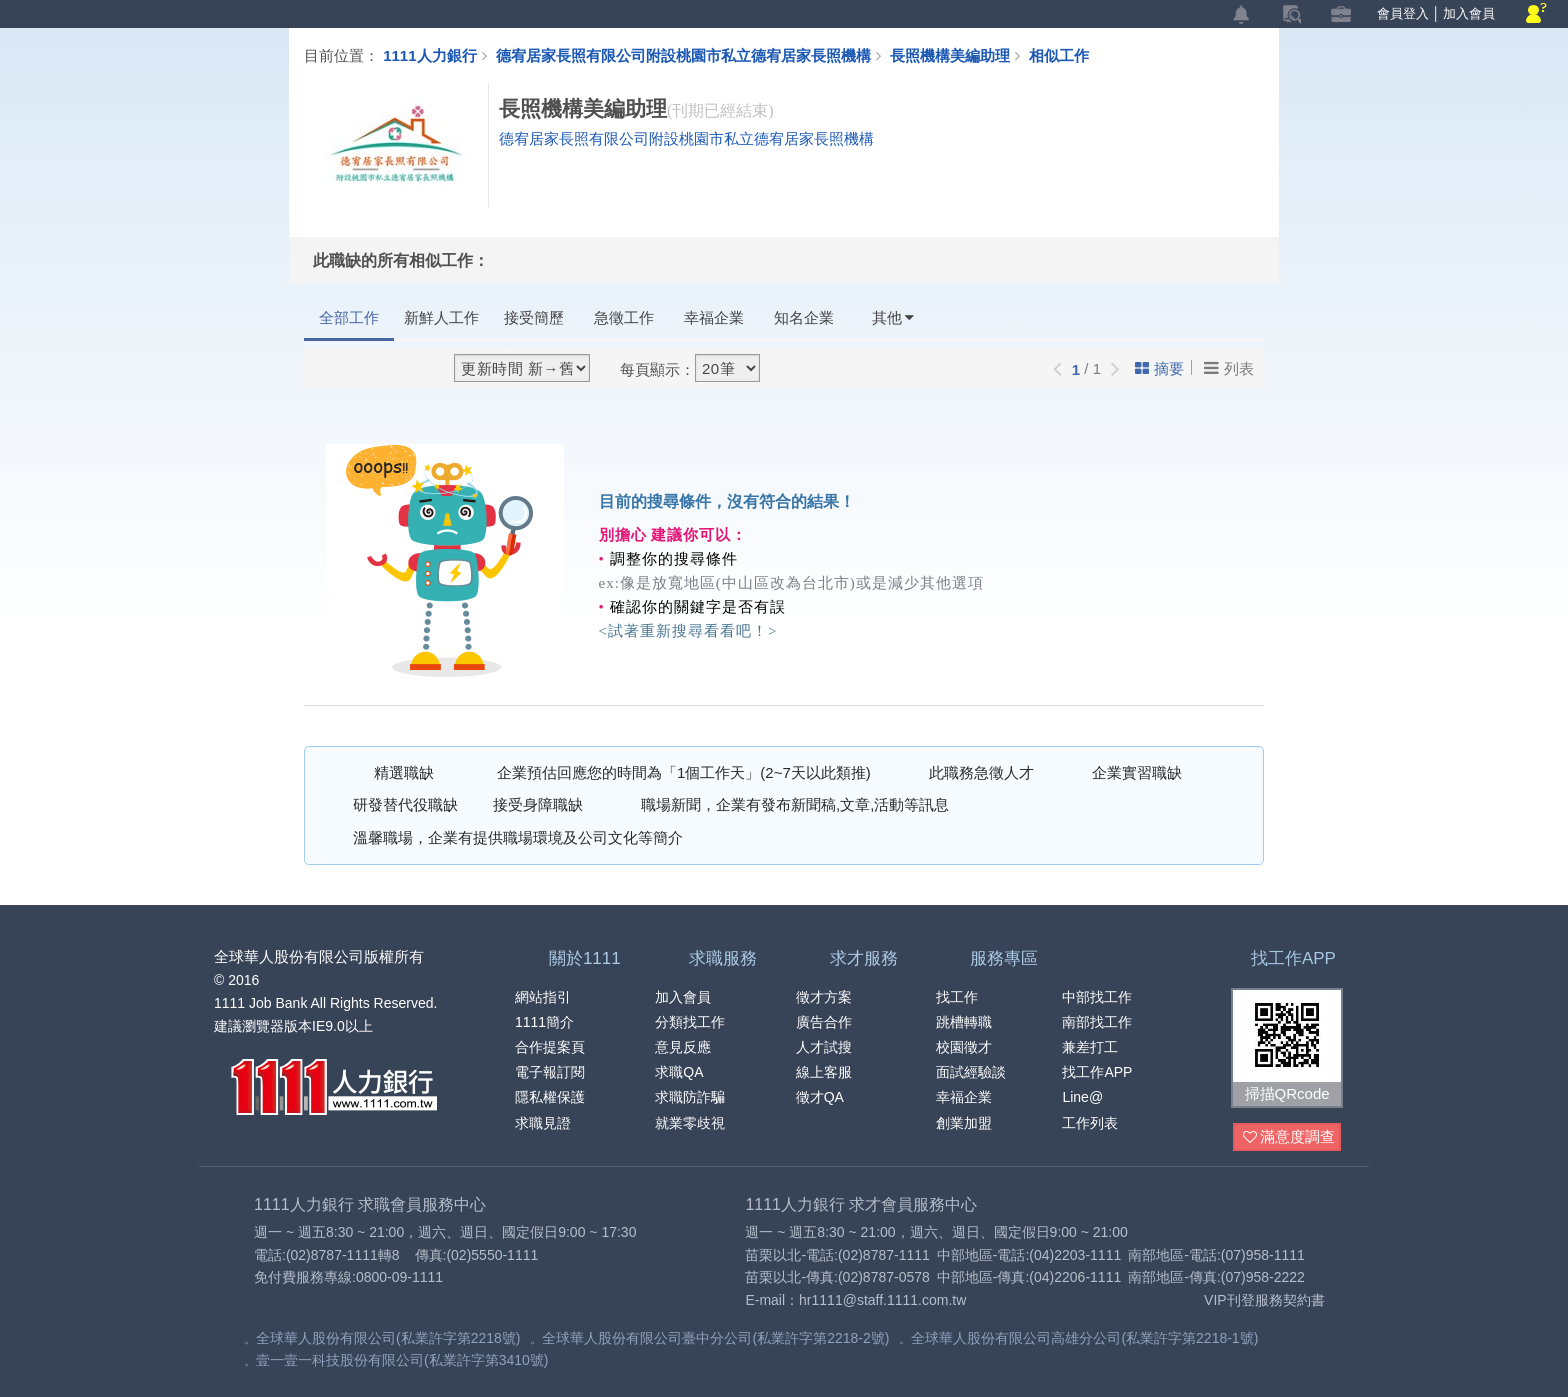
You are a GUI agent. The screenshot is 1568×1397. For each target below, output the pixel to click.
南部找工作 (1097, 1022)
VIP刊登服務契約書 (1264, 1300)
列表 (1229, 368)
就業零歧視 (690, 1123)
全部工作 (349, 317)
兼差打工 (1090, 1047)
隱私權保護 (550, 1097)
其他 (893, 317)
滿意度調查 (1289, 1137)
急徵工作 (624, 317)
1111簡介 (544, 1022)
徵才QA (820, 1097)
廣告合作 (824, 1022)
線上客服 (824, 1072)
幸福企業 (714, 317)
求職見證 (543, 1123)
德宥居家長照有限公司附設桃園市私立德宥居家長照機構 (683, 55)
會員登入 (1403, 13)
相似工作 (1059, 55)
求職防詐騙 (690, 1097)
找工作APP (1097, 1072)
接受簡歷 (534, 317)
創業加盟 (964, 1123)
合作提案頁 (550, 1047)
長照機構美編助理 (959, 55)
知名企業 (804, 317)
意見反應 (683, 1047)
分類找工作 (690, 1022)
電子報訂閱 (550, 1072)
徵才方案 (824, 997)
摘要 (1159, 368)
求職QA (679, 1072)
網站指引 (543, 997)
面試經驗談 (971, 1072)
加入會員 (1469, 13)
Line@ (1082, 1097)
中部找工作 (1097, 997)
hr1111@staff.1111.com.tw (882, 1300)
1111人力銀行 (429, 55)
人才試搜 (824, 1047)
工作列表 (1090, 1123)
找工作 (957, 997)
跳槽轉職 (964, 1022)
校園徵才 (964, 1047)
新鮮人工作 (441, 317)
